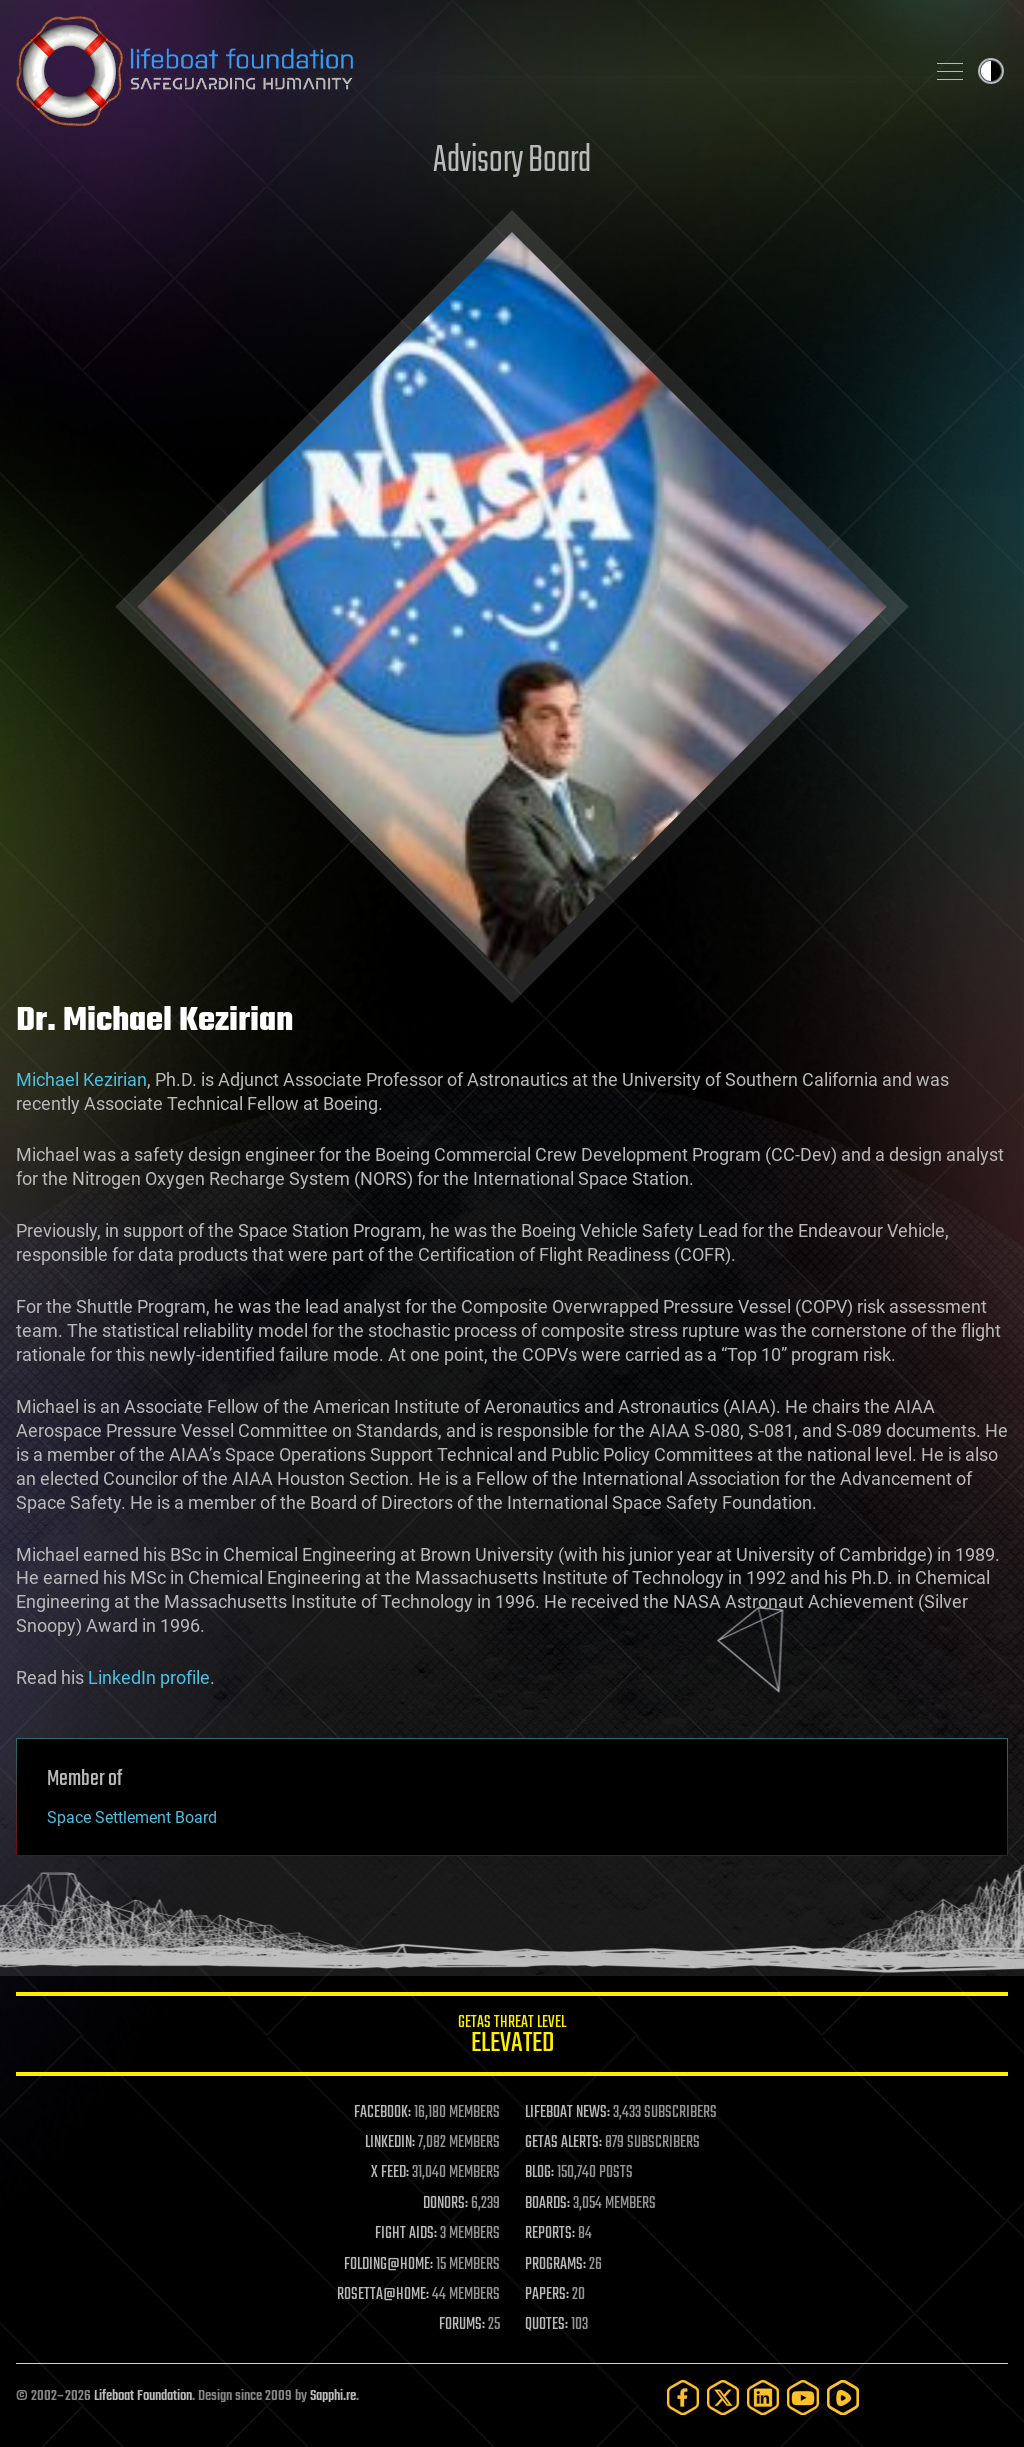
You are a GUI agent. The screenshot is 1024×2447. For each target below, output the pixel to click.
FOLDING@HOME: (388, 2265)
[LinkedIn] (763, 2397)
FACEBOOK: (382, 2113)
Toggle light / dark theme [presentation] (991, 71)
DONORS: (445, 2204)
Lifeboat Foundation (143, 2396)
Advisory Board (512, 161)
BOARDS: (547, 2204)
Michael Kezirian (81, 1079)
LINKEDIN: (390, 2143)
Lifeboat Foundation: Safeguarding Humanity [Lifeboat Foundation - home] (462, 71)
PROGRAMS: (555, 2265)
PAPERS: (547, 2295)
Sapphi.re (333, 2396)
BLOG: (539, 2173)
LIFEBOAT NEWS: (567, 2113)
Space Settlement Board (132, 1817)
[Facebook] (683, 2397)
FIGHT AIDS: (406, 2234)
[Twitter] (723, 2397)
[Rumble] (843, 2397)
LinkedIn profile (149, 1677)
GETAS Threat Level (512, 2037)
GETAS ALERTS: (563, 2143)
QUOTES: (546, 2325)
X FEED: (390, 2173)
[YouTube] (803, 2397)
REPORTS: (550, 2234)
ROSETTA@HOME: (383, 2295)
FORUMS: (462, 2325)
